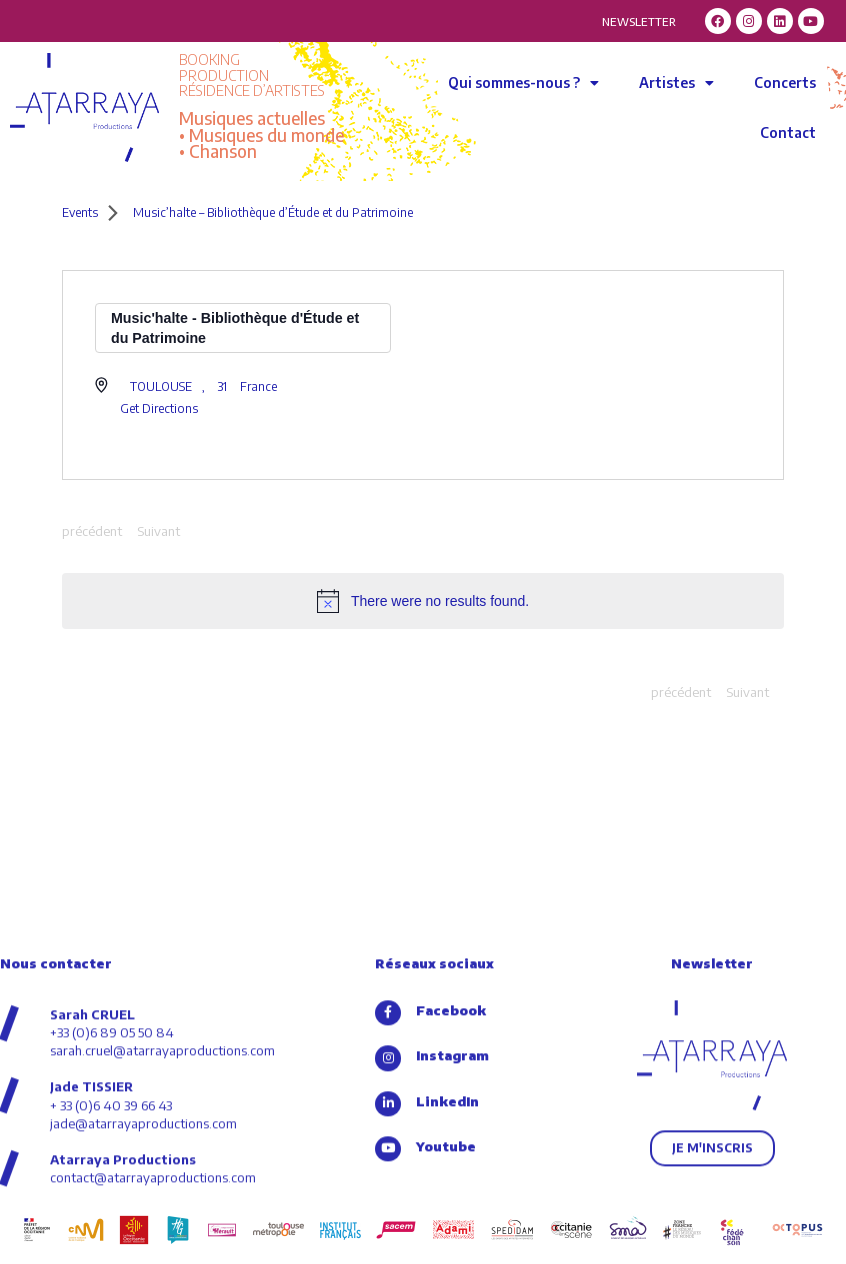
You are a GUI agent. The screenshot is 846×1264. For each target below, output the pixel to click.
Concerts (785, 82)
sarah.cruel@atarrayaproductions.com (162, 1165)
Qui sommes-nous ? (523, 83)
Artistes (676, 83)
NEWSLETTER (639, 21)
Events (80, 212)
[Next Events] (158, 532)
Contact (788, 132)
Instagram (452, 1171)
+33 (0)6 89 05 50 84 (112, 1147)
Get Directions (159, 408)
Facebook (451, 1125)
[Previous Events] (92, 532)
